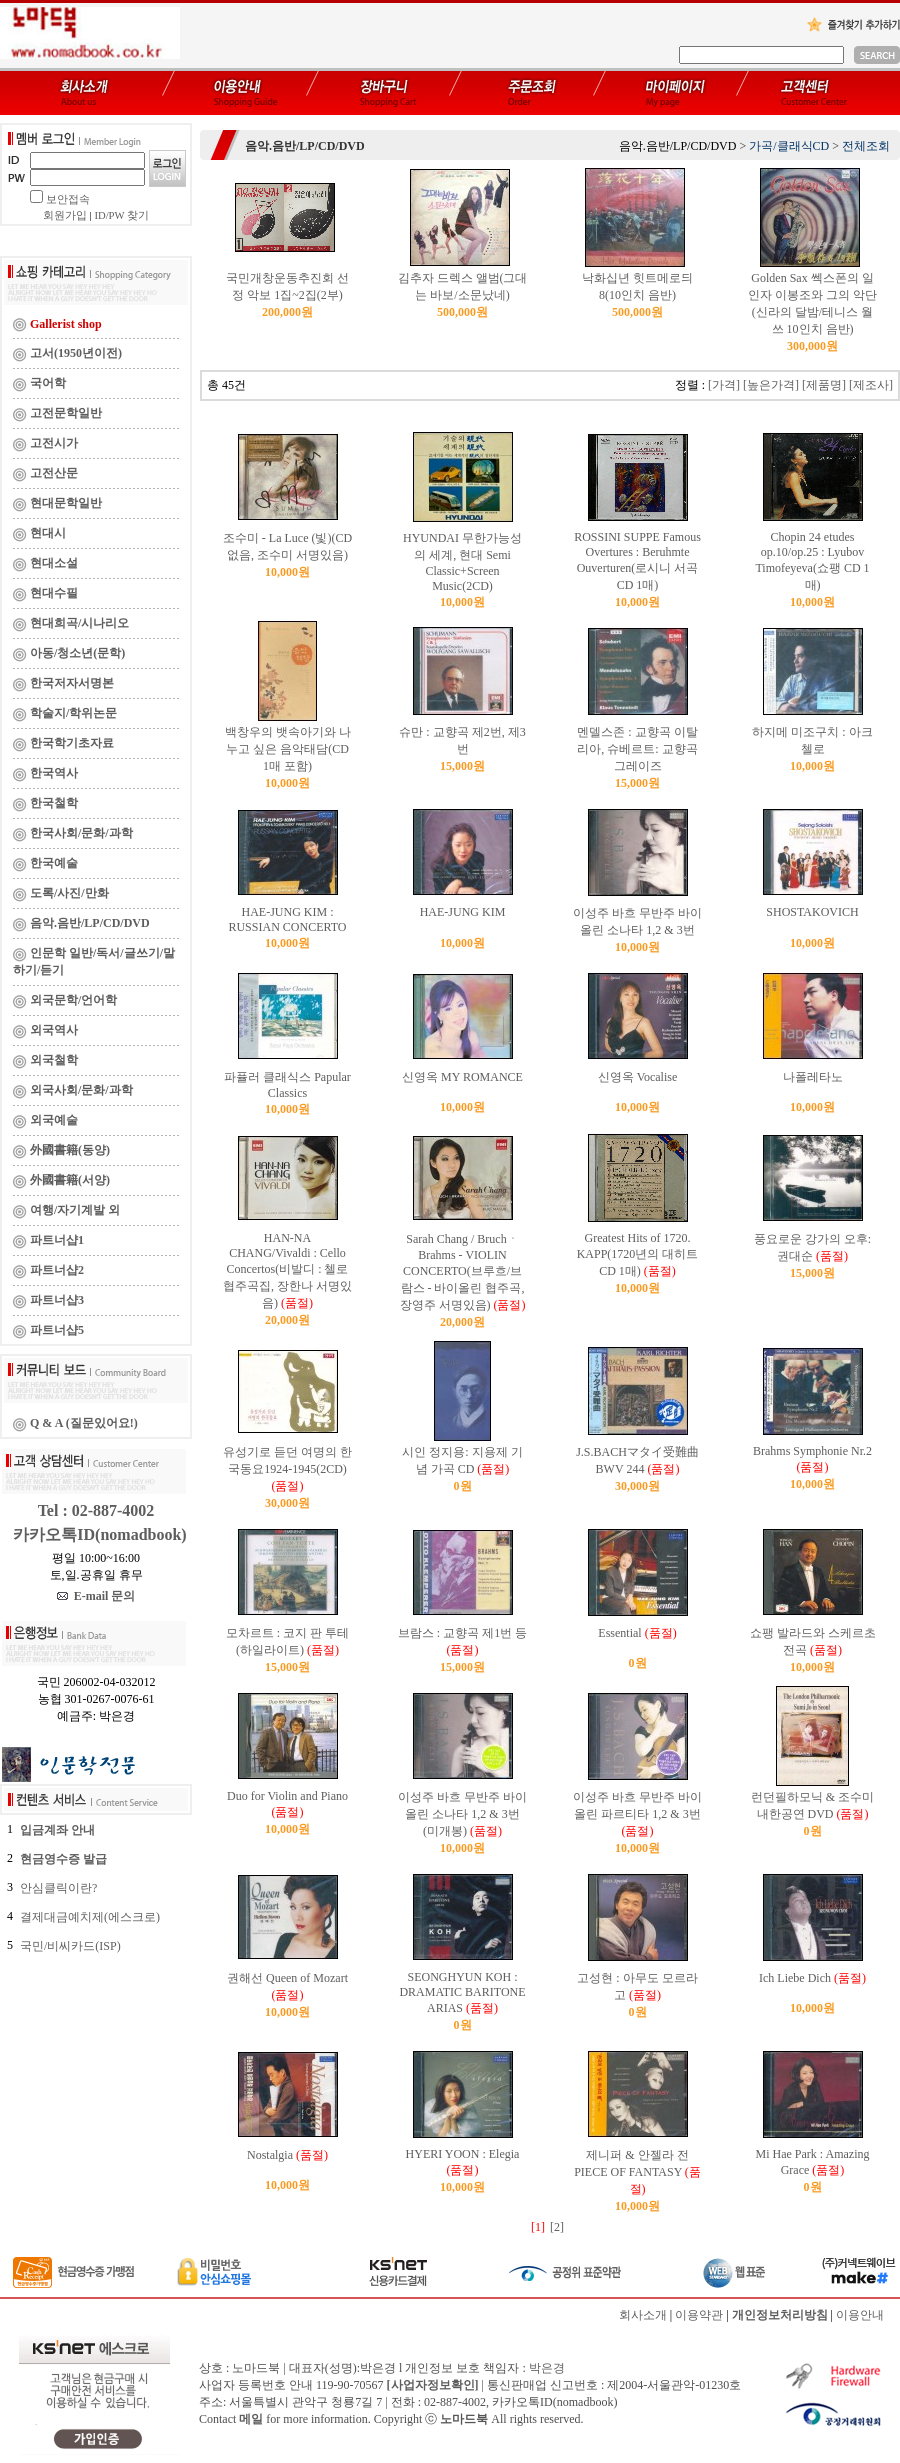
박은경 (547, 2368)
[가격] (724, 385)
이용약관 (699, 2315)
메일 (251, 2419)
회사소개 (643, 2315)
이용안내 (860, 2315)
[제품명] (824, 385)
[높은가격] (771, 385)
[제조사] (871, 385)
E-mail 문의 (96, 1596)
